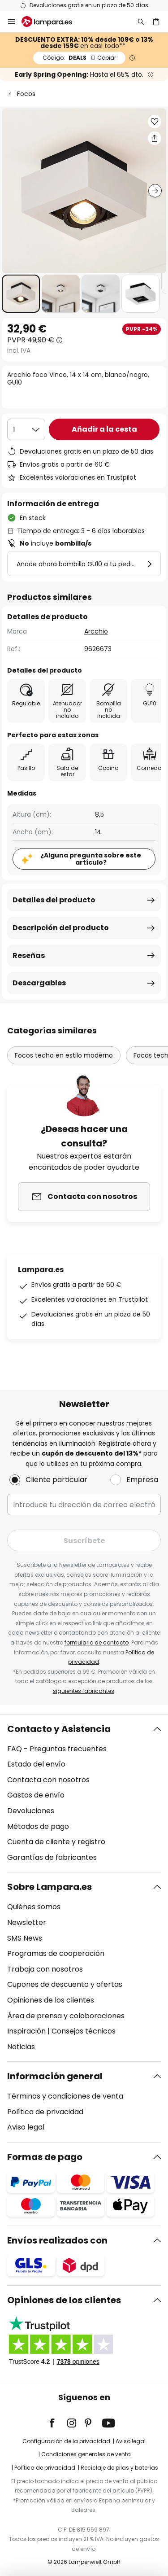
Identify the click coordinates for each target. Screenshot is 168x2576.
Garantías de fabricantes (52, 1857)
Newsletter (26, 1922)
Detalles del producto (54, 900)
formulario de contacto (97, 1642)
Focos (26, 93)
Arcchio (96, 631)
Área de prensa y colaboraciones (66, 2016)
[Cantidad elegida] (26, 429)
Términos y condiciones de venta (65, 2096)
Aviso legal (25, 2127)
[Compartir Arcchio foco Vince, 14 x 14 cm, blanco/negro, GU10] (154, 138)
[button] (21, 294)
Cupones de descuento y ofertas (64, 1984)
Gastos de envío (36, 1795)
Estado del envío (36, 1764)
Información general (55, 2076)
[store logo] (52, 21)
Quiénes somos (33, 1907)
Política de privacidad (45, 2112)
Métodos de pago (38, 1826)
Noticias (21, 2047)
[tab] (84, 1793)
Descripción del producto (61, 928)
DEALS (79, 57)
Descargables (39, 983)
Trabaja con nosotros (45, 1969)
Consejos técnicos (84, 2031)
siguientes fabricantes (83, 1691)
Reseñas (29, 955)
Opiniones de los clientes (50, 2000)
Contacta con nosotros (48, 1780)
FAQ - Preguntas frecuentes (57, 1749)
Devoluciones (30, 1811)
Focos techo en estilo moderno (64, 1055)
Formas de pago (44, 2157)
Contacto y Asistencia (59, 1729)
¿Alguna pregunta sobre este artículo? (90, 859)
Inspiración (26, 2031)
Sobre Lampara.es (49, 1887)
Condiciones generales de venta (86, 2454)
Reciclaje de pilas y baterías (119, 2467)
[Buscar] (141, 21)
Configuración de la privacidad (66, 2441)
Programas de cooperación (55, 1953)
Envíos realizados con (57, 2240)
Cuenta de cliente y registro (56, 1842)
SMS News (24, 1938)
